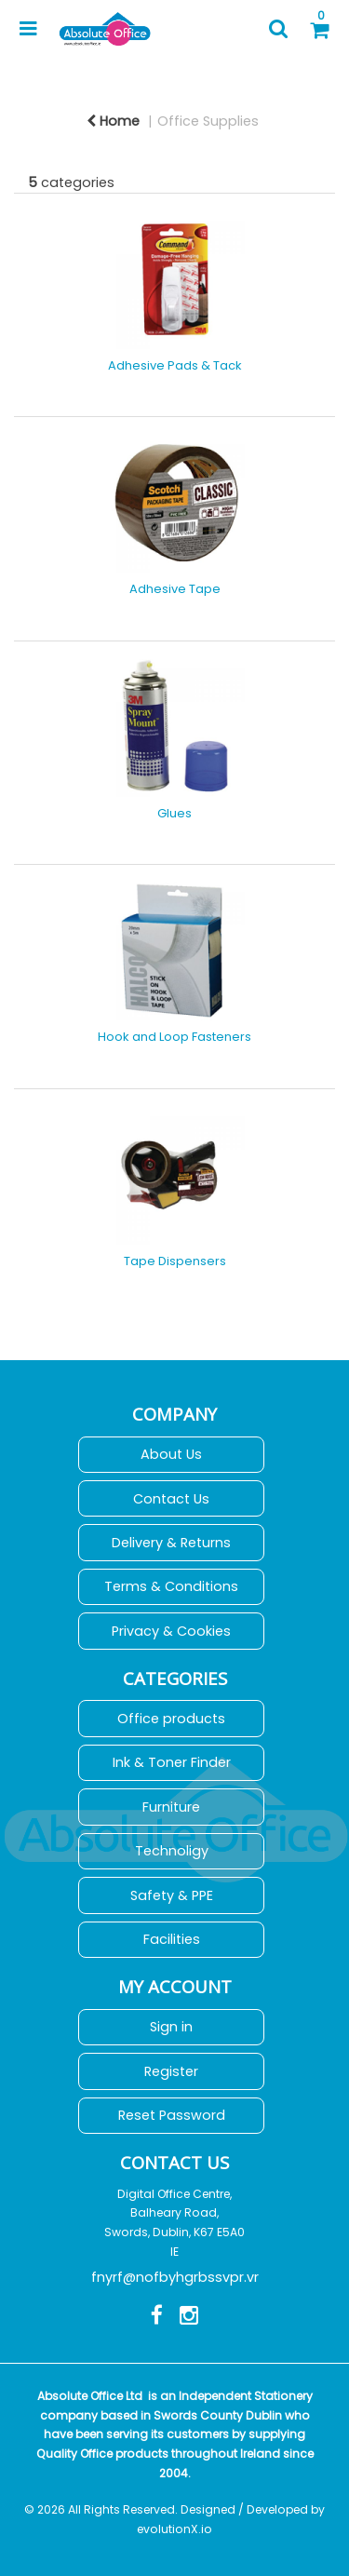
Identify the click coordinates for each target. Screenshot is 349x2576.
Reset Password (171, 2115)
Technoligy (171, 1850)
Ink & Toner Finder (172, 1762)
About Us (171, 1454)
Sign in (171, 2026)
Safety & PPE (171, 1895)
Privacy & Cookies (171, 1631)
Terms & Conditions (171, 1586)
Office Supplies (208, 121)
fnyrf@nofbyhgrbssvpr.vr (175, 2277)
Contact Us (171, 1499)
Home (113, 121)
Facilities (171, 1939)
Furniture (171, 1807)
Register (171, 2071)
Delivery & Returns (171, 1542)
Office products (171, 1718)
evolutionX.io (174, 2529)
